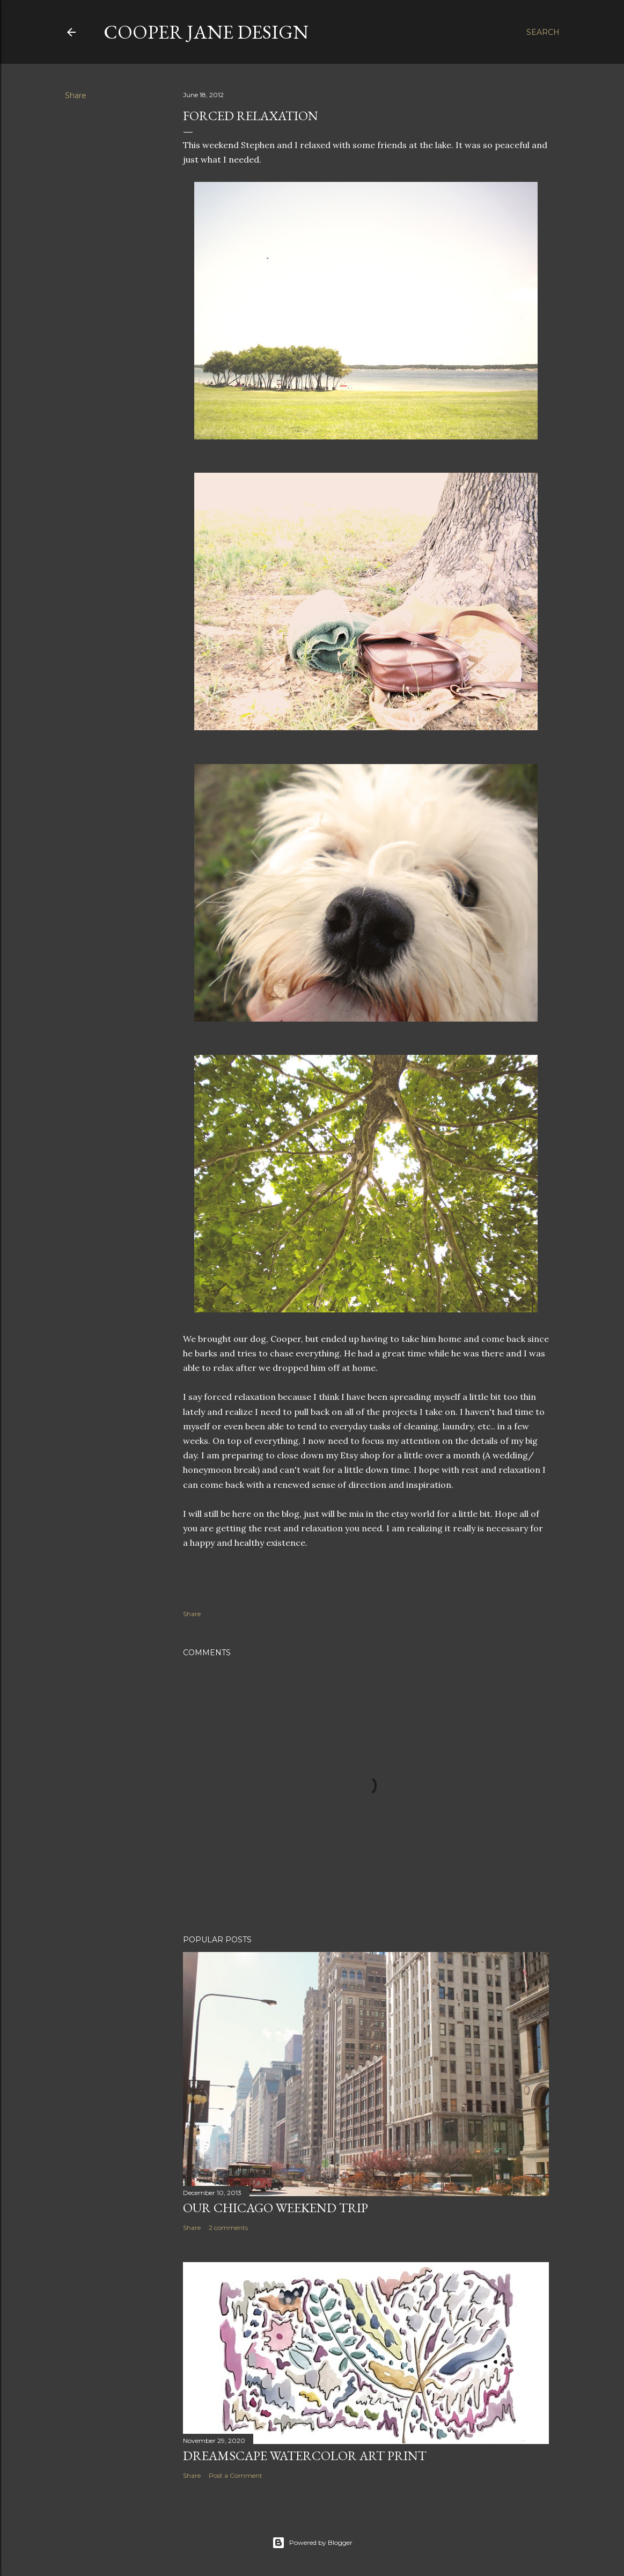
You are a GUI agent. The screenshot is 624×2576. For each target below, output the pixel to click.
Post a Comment (235, 2475)
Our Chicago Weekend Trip (275, 2207)
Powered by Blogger (312, 2542)
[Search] (543, 32)
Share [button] (75, 95)
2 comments (228, 2227)
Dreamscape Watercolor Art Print (305, 2455)
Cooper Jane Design (206, 32)
